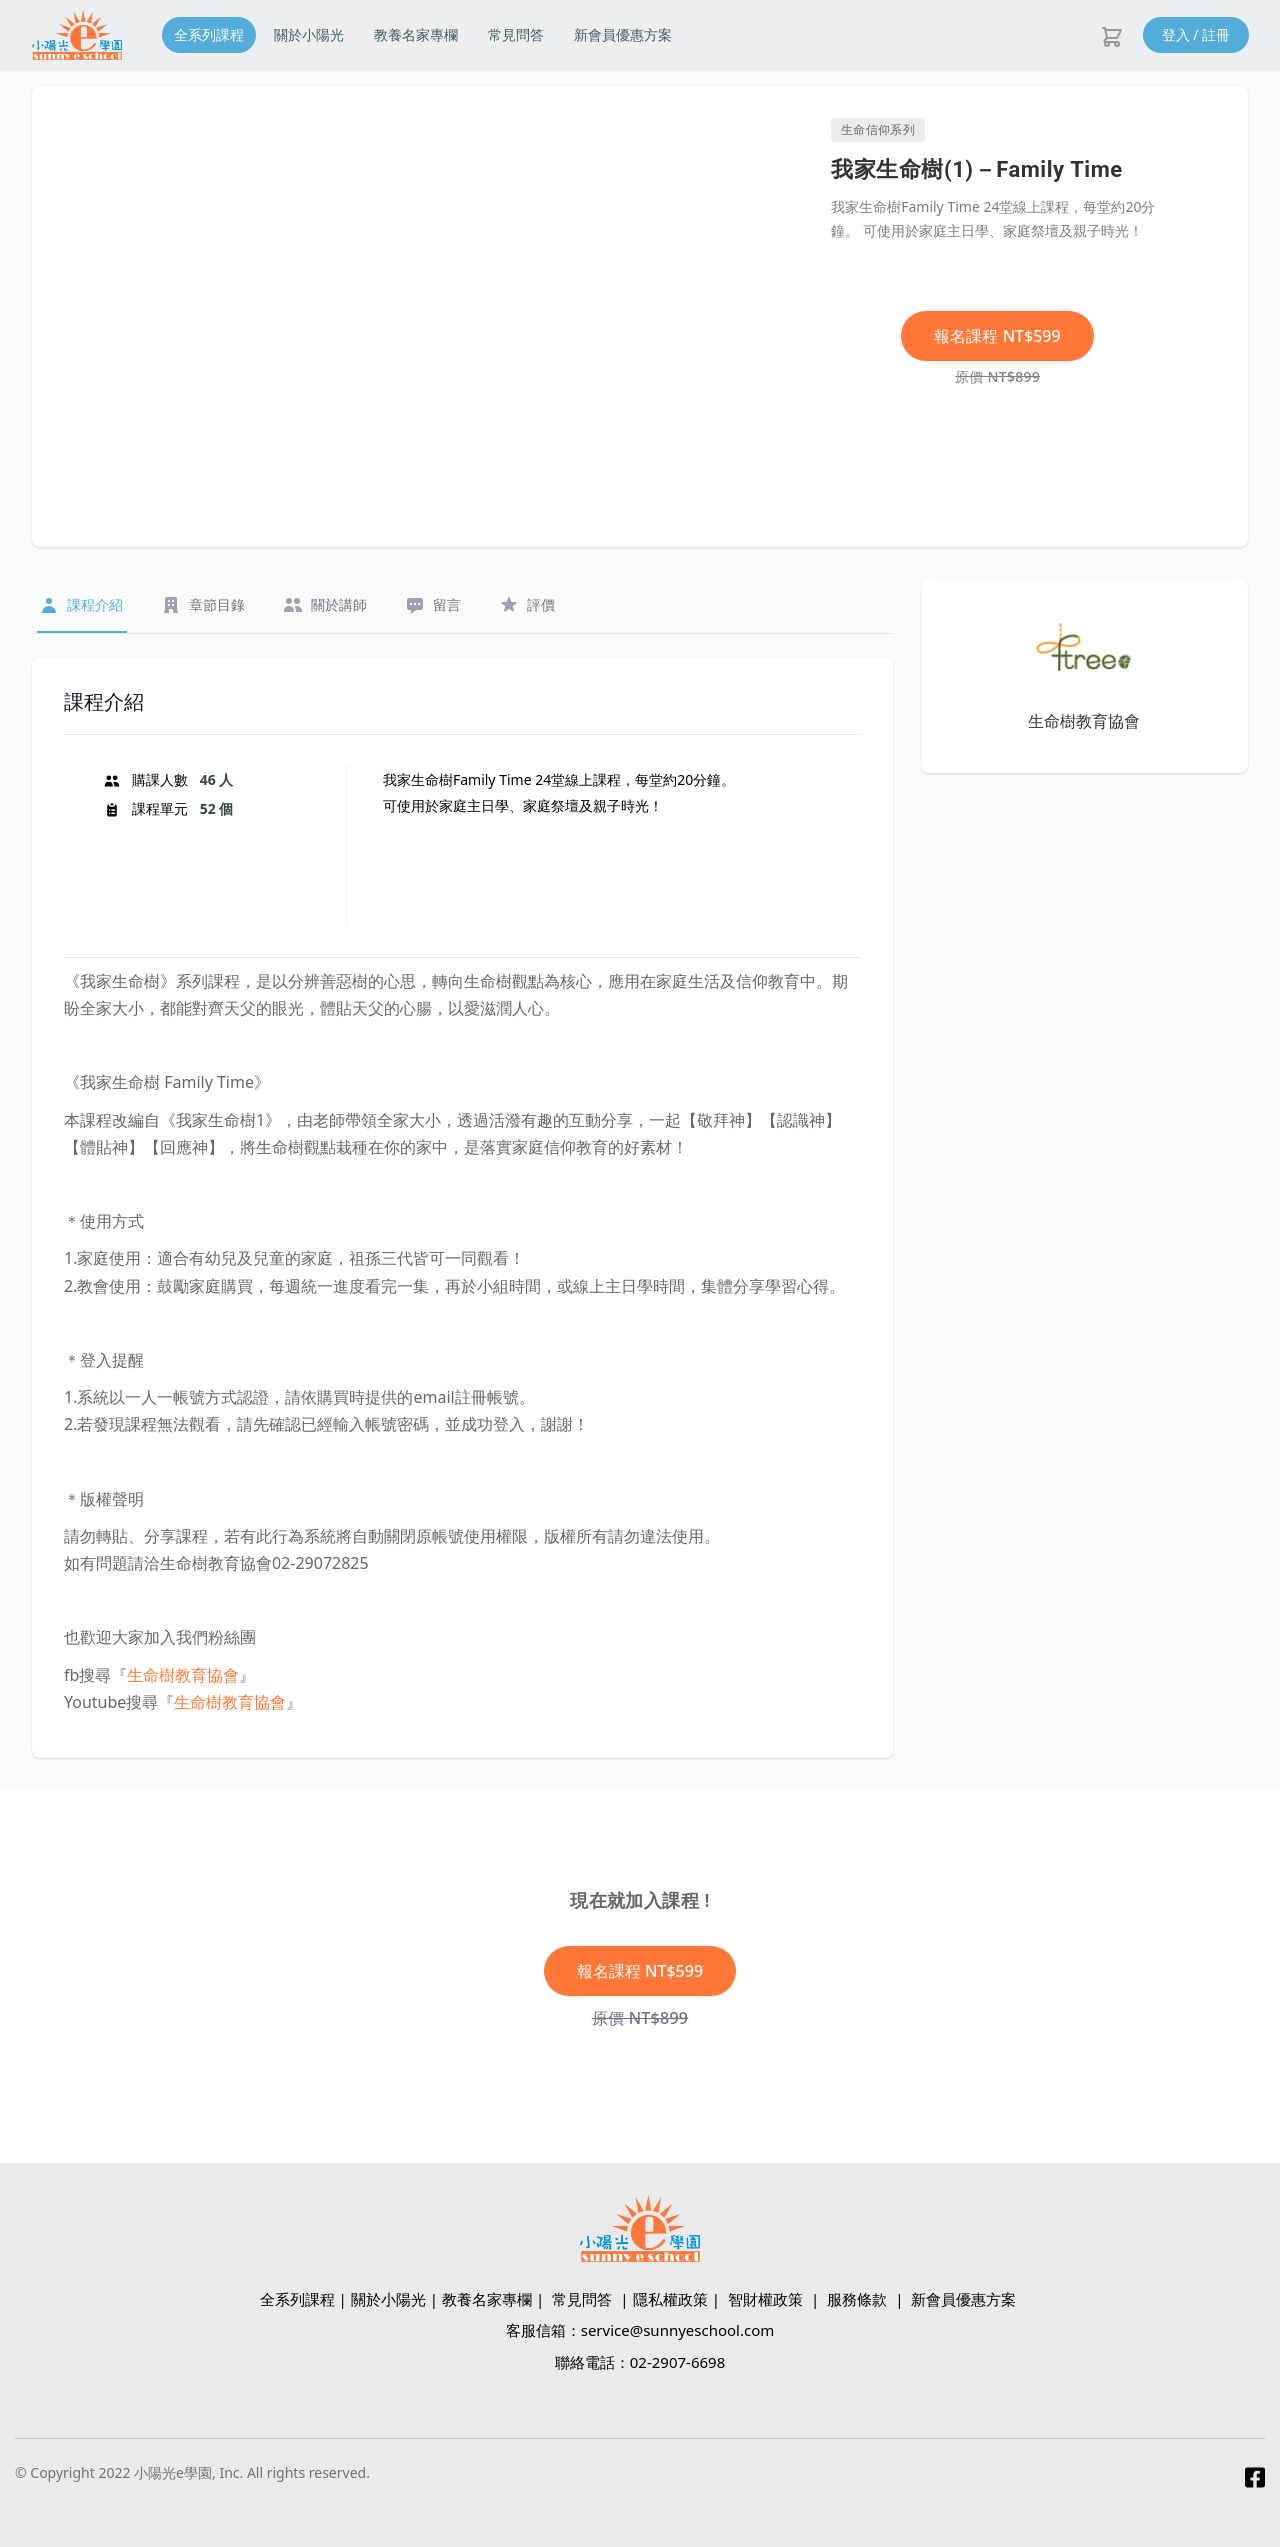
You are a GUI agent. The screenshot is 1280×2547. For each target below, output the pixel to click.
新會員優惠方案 (623, 34)
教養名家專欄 (416, 34)
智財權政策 (765, 2299)
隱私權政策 (670, 2299)
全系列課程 (209, 34)
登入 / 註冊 (1196, 34)
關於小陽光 (309, 34)
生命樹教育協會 (183, 1675)
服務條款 (857, 2299)
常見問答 (516, 34)
